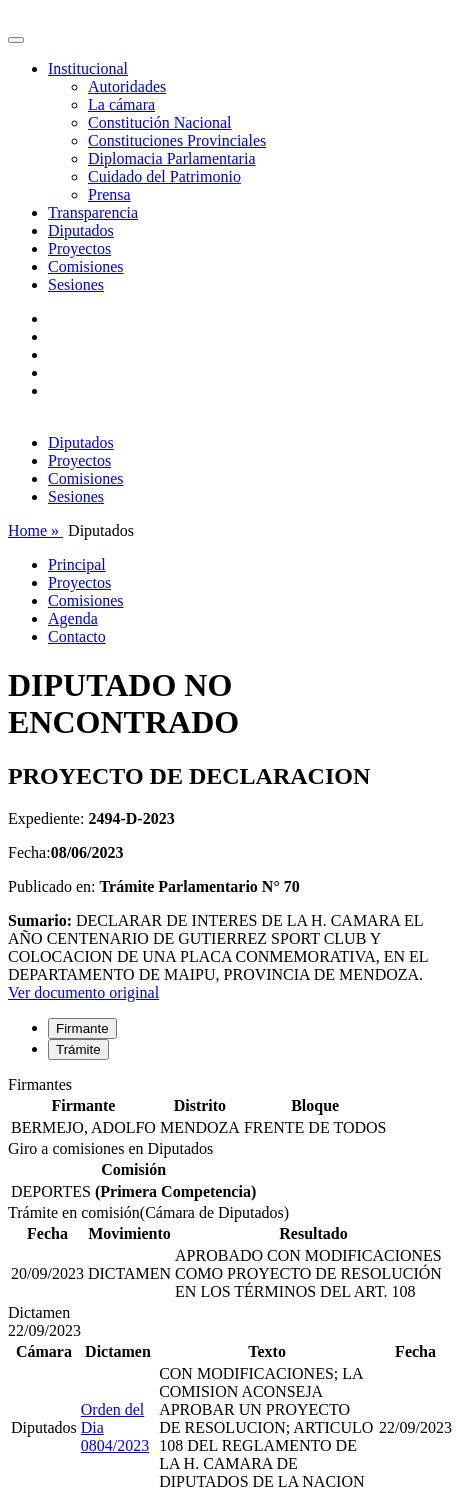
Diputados (81, 230)
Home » (35, 530)
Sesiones (76, 284)
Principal (77, 564)
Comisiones (86, 266)
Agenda (73, 618)
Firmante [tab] (82, 1028)
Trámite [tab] (78, 1049)
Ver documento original (83, 992)
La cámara (121, 104)
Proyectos (79, 248)
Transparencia (93, 212)
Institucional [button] (88, 68)
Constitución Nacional (160, 122)
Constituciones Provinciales (177, 140)
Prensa (109, 194)
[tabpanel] (231, 1108)
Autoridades (127, 86)
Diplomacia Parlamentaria (171, 158)
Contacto (77, 636)
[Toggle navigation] (16, 40)
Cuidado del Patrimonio (164, 176)
